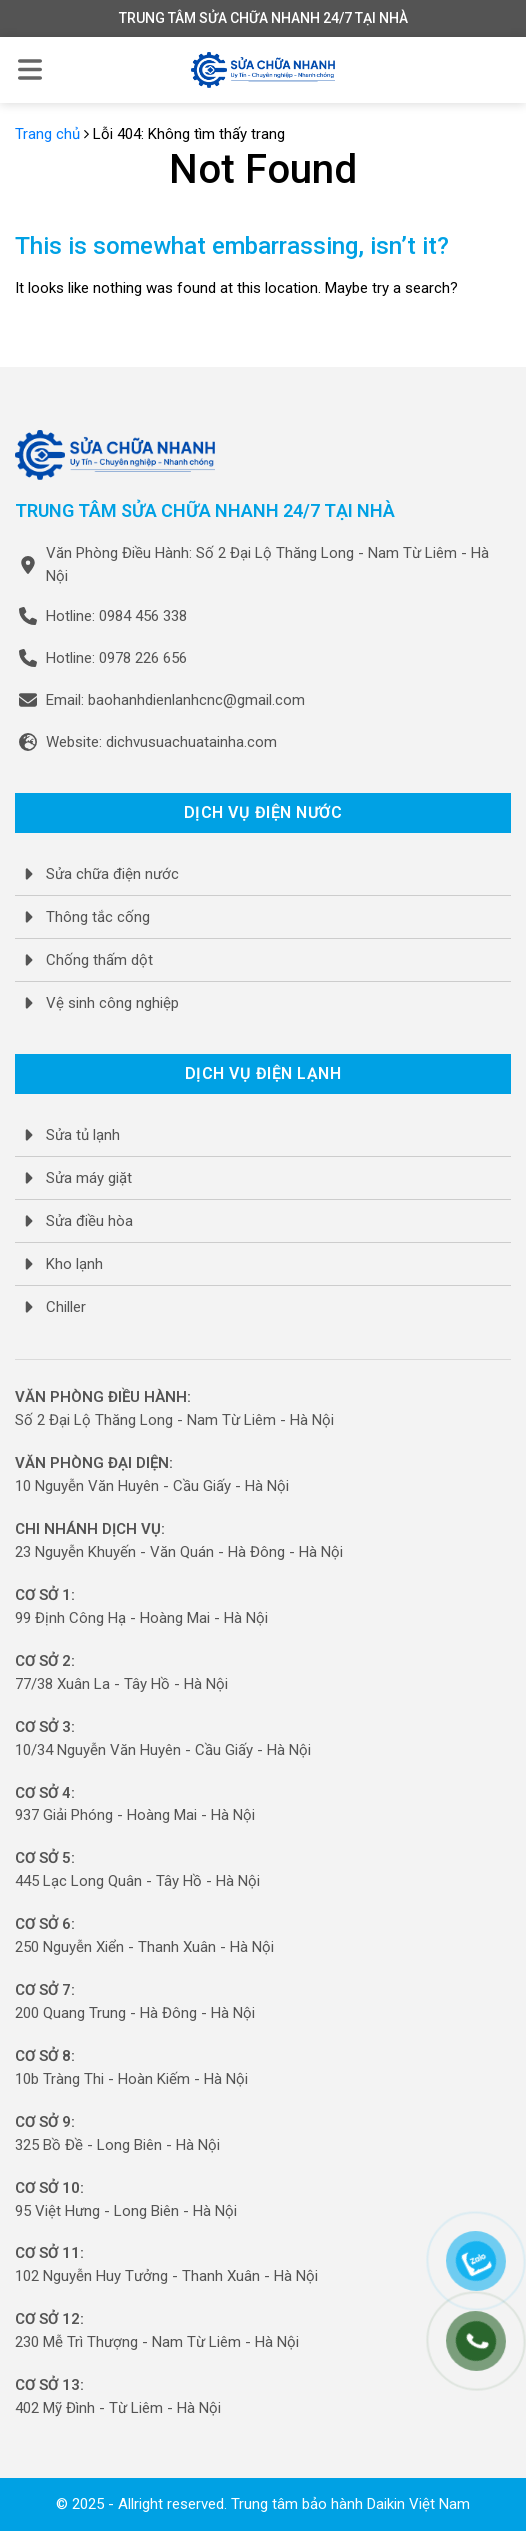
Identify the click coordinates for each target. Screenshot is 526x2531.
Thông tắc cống (98, 917)
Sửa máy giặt (89, 1178)
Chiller (66, 1307)
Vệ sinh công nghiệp (112, 1003)
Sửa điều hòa (89, 1221)
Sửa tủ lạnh (83, 1135)
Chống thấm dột (99, 960)
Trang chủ (47, 134)
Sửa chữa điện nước (112, 874)
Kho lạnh (74, 1264)
